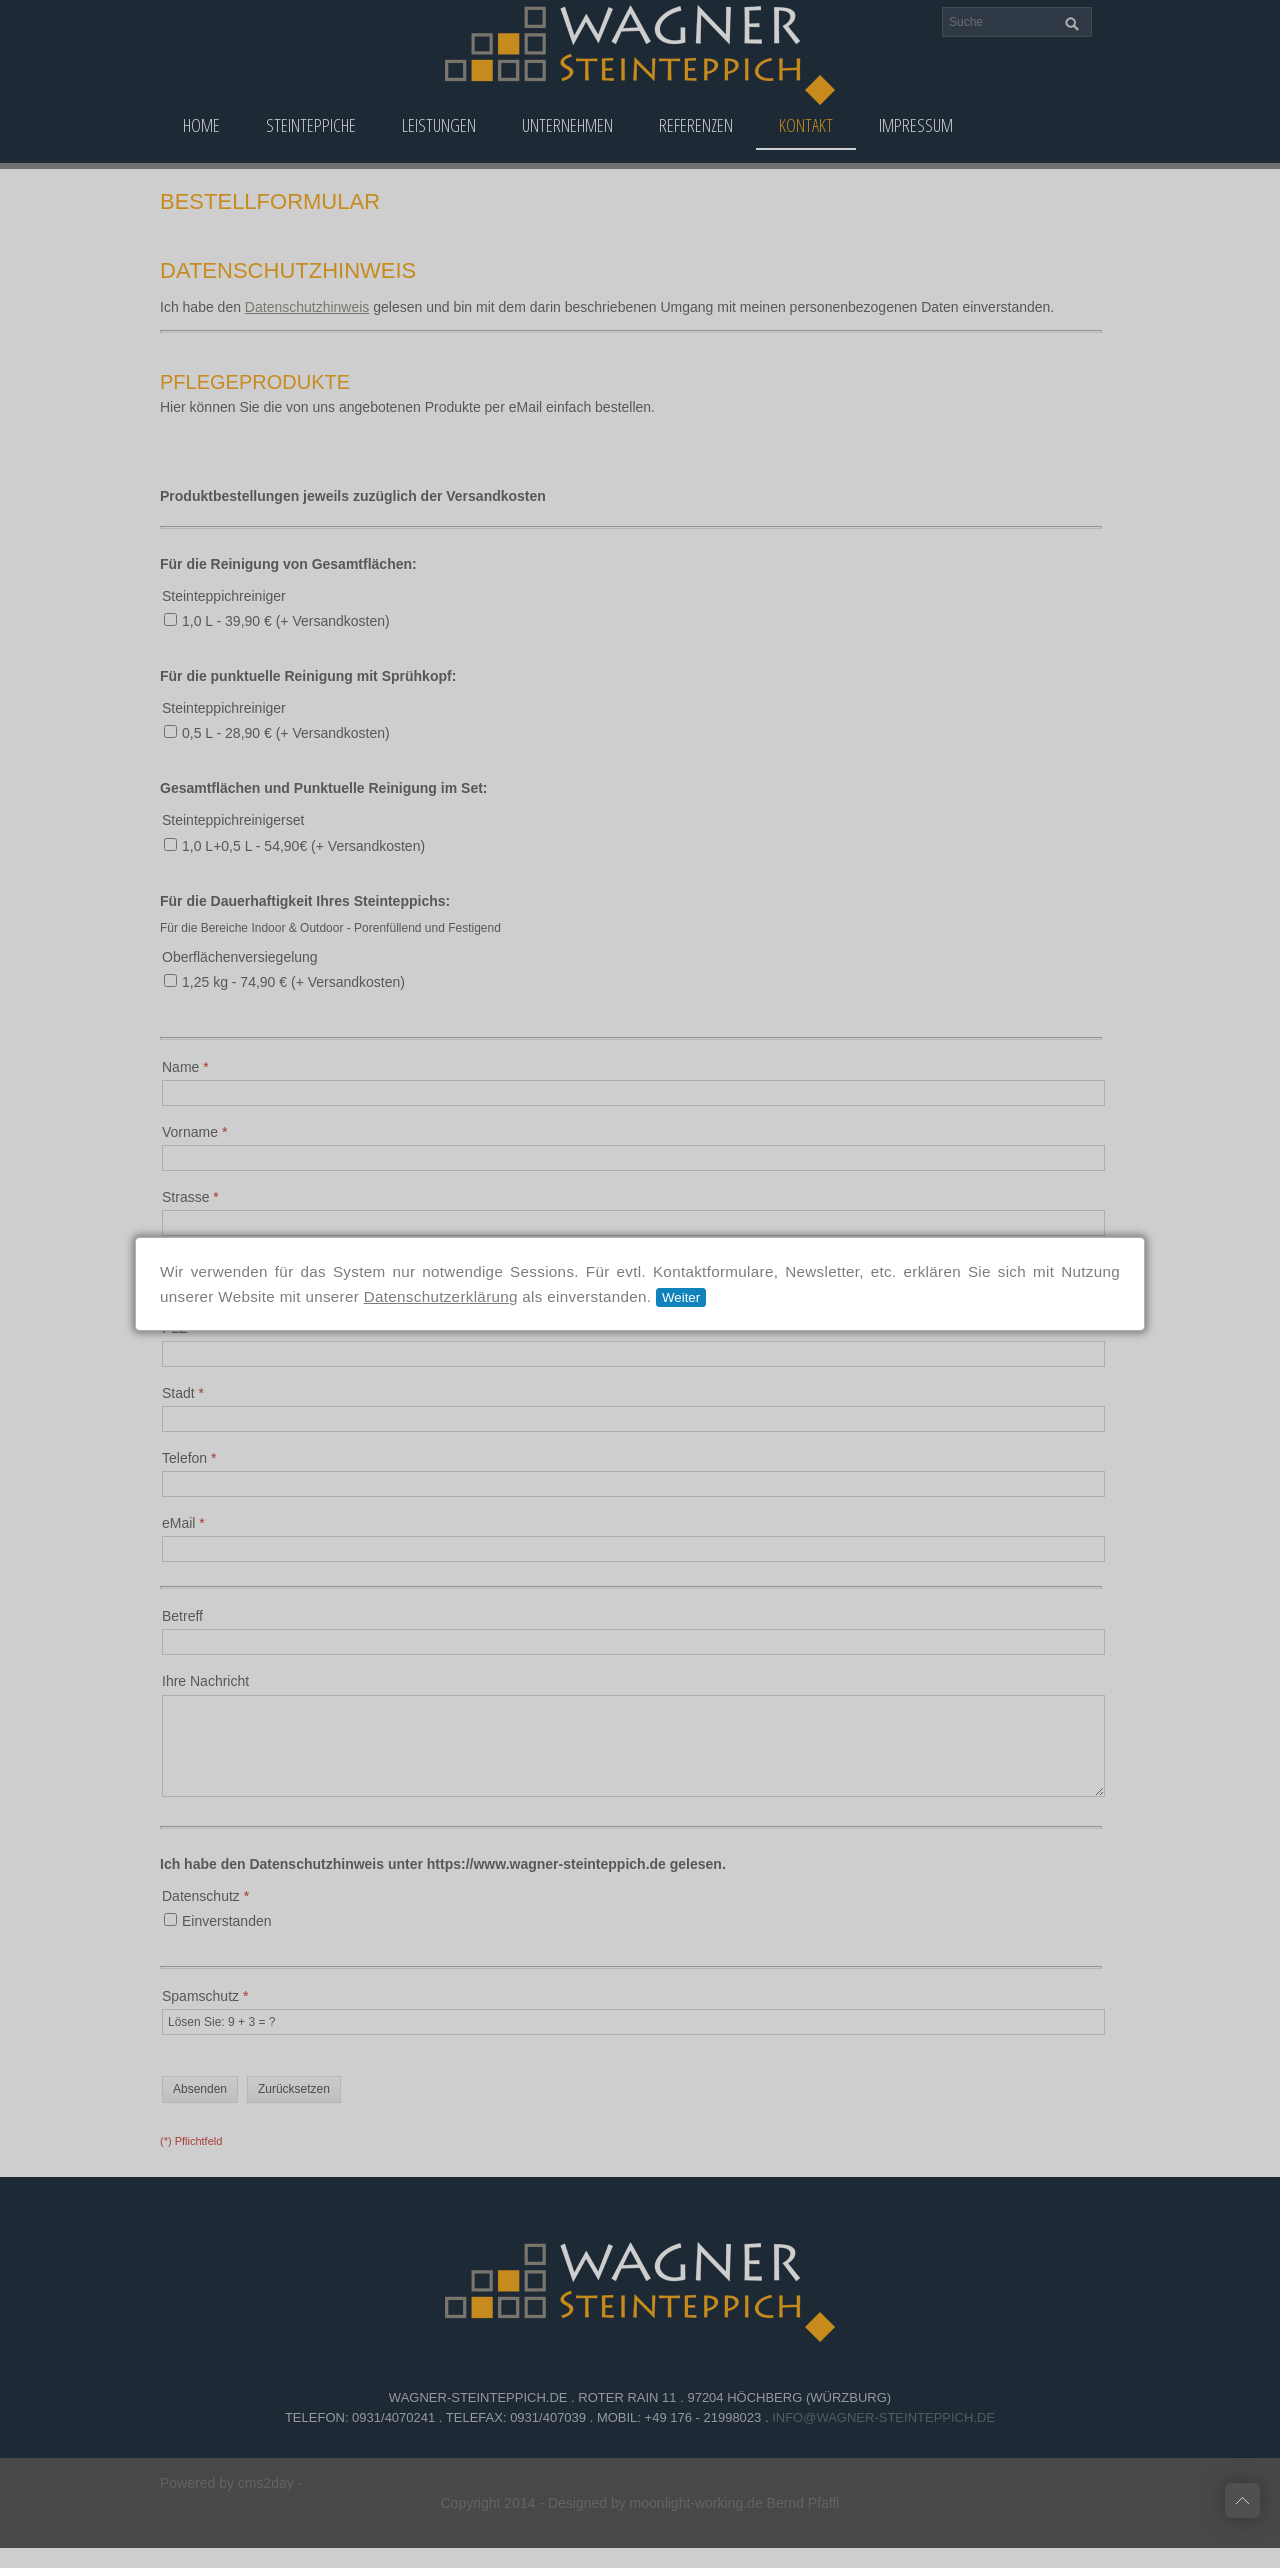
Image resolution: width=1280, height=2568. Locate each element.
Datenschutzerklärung (441, 1296)
